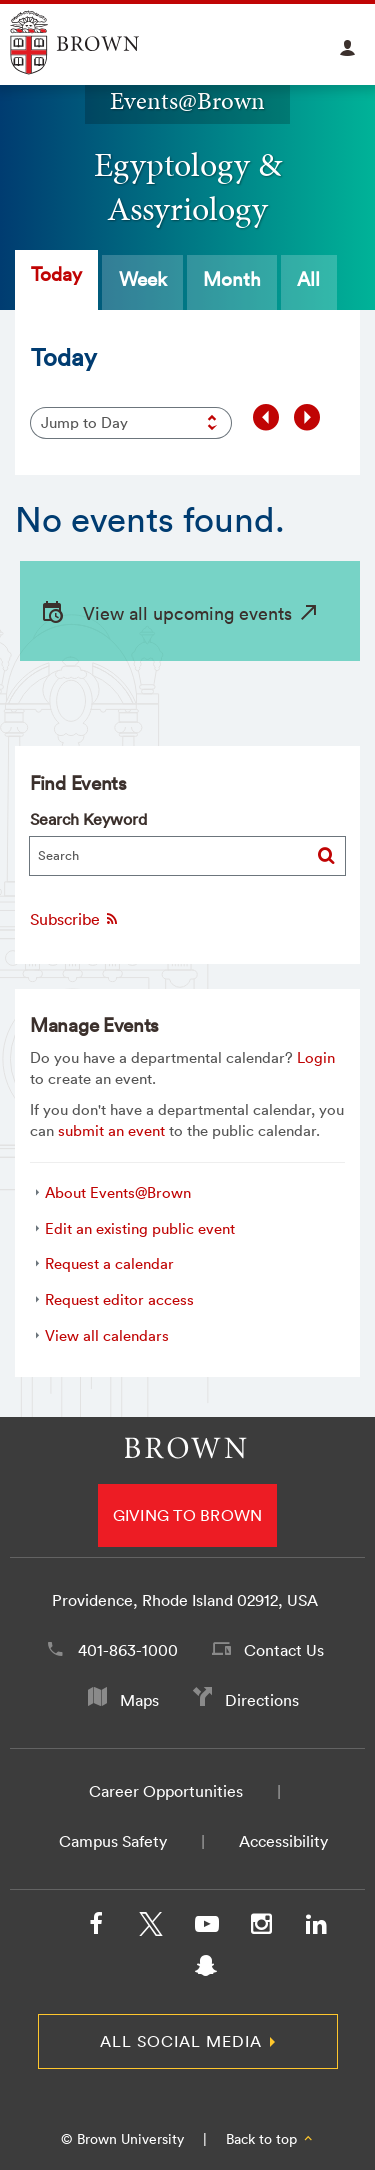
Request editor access (119, 1299)
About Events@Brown (118, 1192)
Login (316, 1057)
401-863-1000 (128, 1650)
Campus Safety (113, 1841)
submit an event (111, 1130)
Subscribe (75, 919)
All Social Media (181, 2041)
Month (232, 279)
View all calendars (107, 1335)
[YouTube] (206, 1928)
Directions (262, 1700)
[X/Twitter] (151, 1928)
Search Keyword (88, 819)
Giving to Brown (188, 1515)
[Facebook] (96, 1928)
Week (143, 279)
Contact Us (284, 1650)
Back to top (270, 2139)
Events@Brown (187, 101)
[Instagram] (261, 1928)
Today (56, 274)
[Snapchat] (206, 1970)
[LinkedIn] (316, 1928)
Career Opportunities (166, 1791)
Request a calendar (109, 1263)
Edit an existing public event (140, 1228)
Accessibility (283, 1841)
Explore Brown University (97, 42)
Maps (139, 1700)
